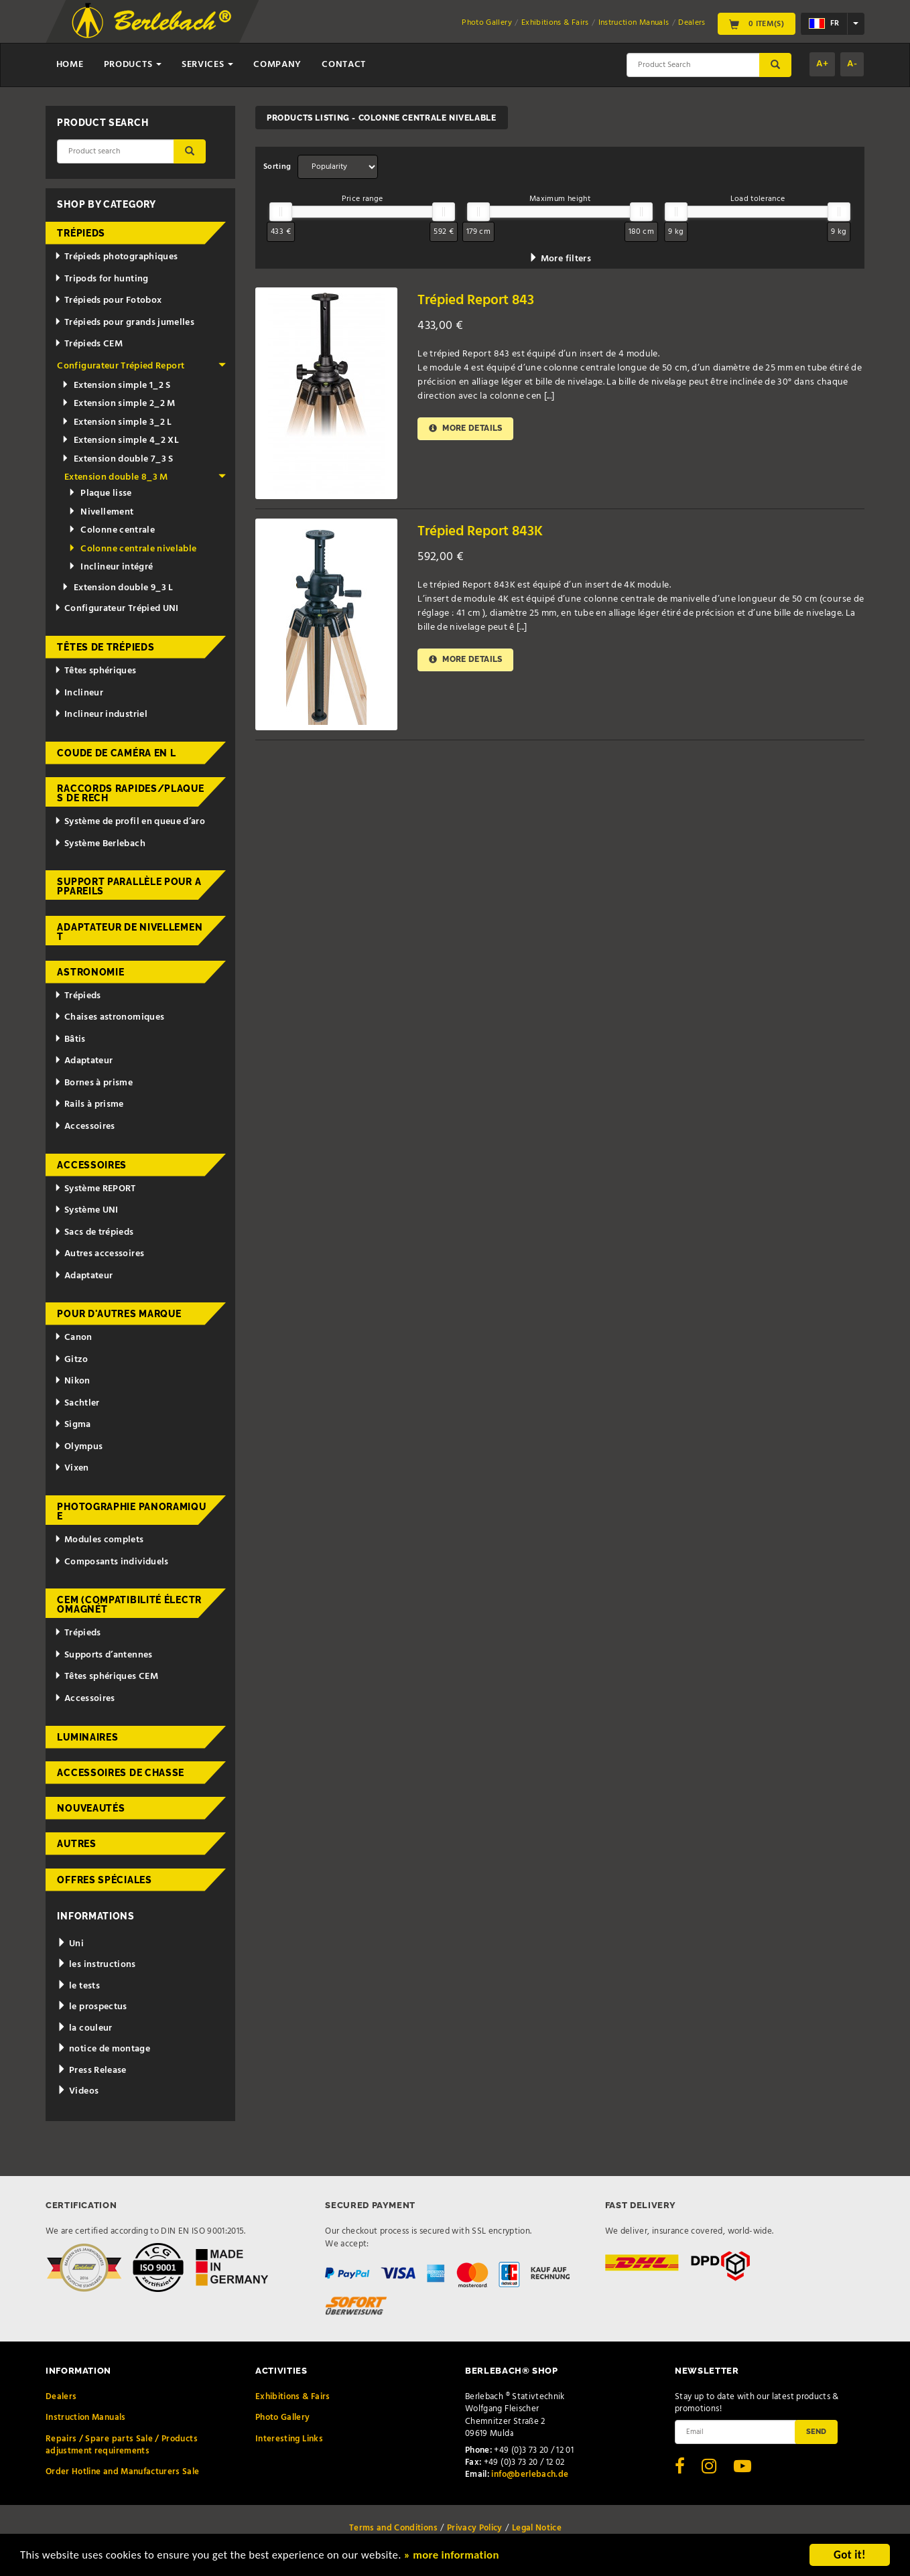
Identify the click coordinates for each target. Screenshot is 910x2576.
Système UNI (86, 1210)
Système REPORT (95, 1189)
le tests (78, 1986)
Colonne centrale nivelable (132, 549)
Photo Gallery (487, 22)
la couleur (84, 2028)
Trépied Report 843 (475, 300)
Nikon (72, 1381)
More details (466, 428)
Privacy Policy (475, 2528)
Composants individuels (111, 1562)
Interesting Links (289, 2439)
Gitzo (71, 1359)
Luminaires (87, 1737)
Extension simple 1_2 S (116, 385)
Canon (73, 1337)
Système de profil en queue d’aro (129, 821)
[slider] (280, 211)
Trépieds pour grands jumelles (124, 322)
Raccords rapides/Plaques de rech (130, 793)
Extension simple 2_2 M (119, 403)
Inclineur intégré (110, 567)
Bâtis (70, 1039)
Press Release (91, 2070)
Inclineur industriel (100, 714)
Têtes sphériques (95, 671)
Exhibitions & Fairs (555, 22)
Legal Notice (537, 2528)
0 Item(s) (756, 24)
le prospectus (92, 2007)
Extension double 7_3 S (118, 459)
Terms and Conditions (393, 2528)
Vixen (71, 1468)
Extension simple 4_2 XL (120, 440)
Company (277, 64)
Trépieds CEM (88, 344)
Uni (70, 1944)
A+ (822, 64)
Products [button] (132, 64)
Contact (344, 64)
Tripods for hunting (101, 279)
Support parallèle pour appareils (129, 886)
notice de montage (103, 2049)
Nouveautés (91, 1808)
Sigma (72, 1424)
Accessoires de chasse (120, 1772)
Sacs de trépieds (93, 1232)
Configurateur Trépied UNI (116, 608)
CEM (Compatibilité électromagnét (129, 1605)
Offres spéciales (104, 1880)
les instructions (96, 1964)
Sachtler (77, 1403)
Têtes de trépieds (105, 647)
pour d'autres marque (119, 1313)
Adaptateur (83, 1061)
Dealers (691, 22)
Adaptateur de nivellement (129, 932)
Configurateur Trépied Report (141, 366)
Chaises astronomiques (109, 1017)
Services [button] (207, 64)
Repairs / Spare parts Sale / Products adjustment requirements (122, 2445)
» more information (459, 2556)
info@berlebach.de (529, 2474)
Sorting (277, 167)
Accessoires (84, 1126)
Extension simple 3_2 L (117, 422)
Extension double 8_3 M (145, 477)
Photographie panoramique (131, 1511)
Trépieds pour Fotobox (107, 300)
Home (70, 64)
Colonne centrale (111, 530)
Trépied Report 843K (480, 532)
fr (824, 23)
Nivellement (100, 512)
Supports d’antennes (103, 1655)
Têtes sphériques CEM (106, 1676)
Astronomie (90, 972)
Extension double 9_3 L (118, 588)
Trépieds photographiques (116, 257)
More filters (560, 259)
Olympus (78, 1446)
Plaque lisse (100, 493)
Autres (76, 1843)
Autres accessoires (99, 1254)
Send (816, 2431)
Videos (78, 2091)
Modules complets (98, 1540)
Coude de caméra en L (116, 753)
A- (852, 64)
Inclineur (78, 693)
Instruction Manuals (633, 22)
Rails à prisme (89, 1104)
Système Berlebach (99, 844)
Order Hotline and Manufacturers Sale (123, 2472)
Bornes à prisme (93, 1083)
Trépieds (81, 233)
